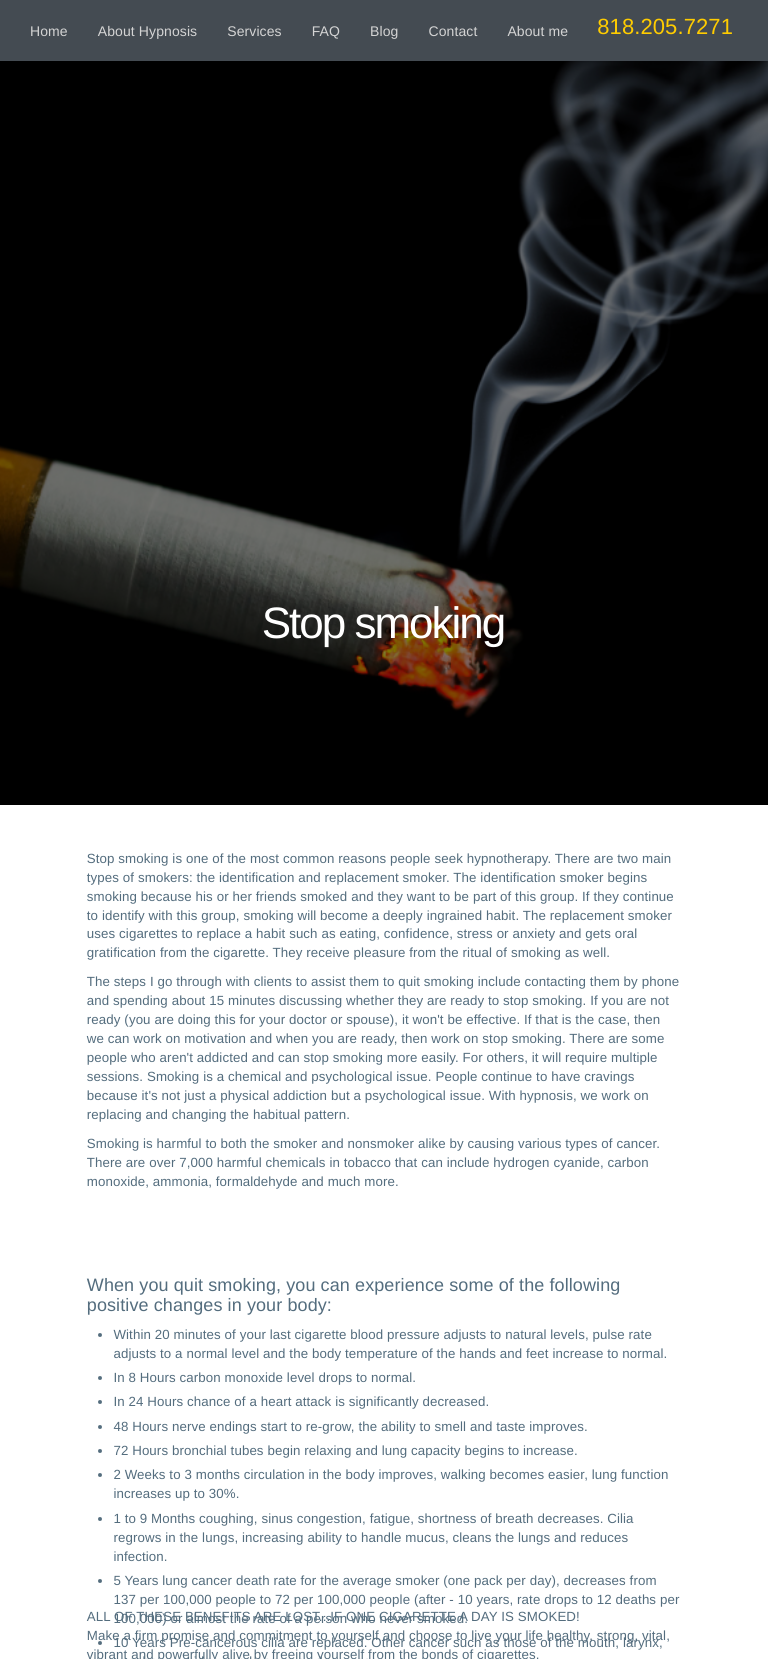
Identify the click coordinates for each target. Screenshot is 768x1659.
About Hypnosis (147, 31)
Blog (384, 31)
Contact (452, 31)
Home (49, 31)
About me (537, 31)
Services (254, 31)
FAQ (326, 31)
